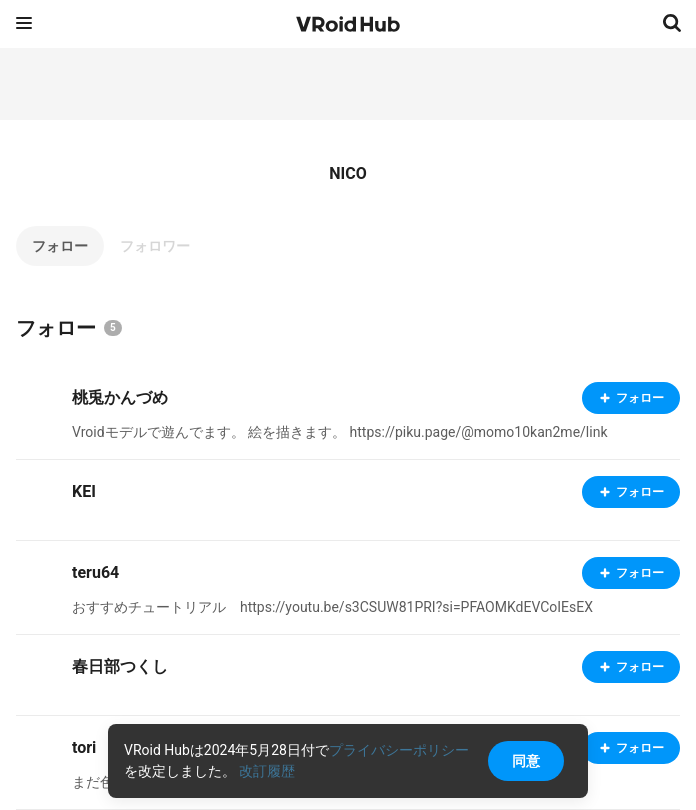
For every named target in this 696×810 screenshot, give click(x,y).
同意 (526, 761)
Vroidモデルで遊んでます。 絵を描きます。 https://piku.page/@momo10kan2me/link (339, 432)
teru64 (95, 572)
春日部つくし (120, 666)
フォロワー (155, 246)
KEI (84, 491)
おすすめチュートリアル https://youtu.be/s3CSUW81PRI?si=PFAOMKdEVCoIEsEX (332, 607)
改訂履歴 (267, 771)
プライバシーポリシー (399, 750)
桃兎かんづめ (120, 397)
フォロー (60, 246)
